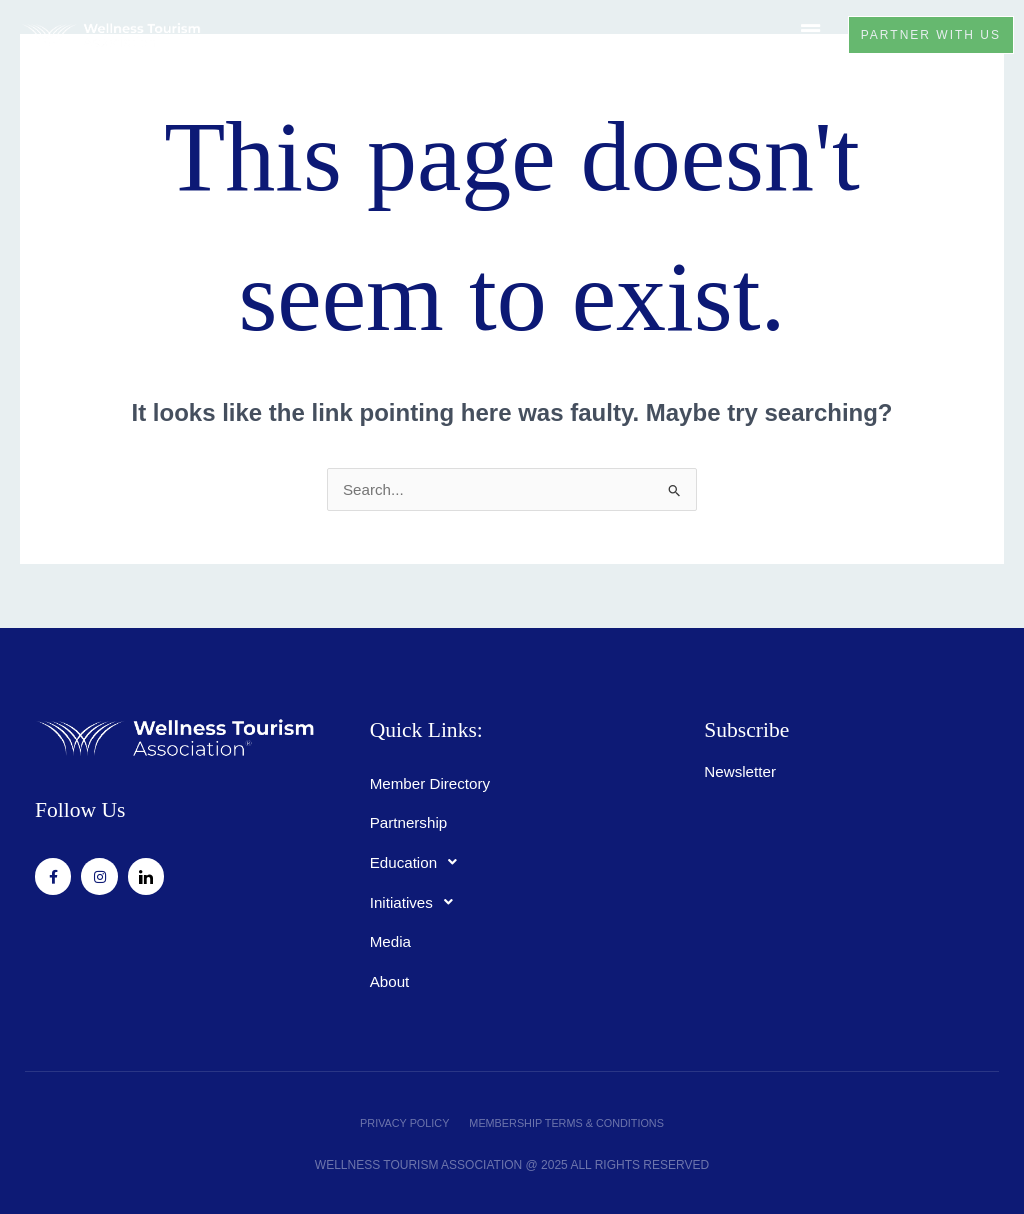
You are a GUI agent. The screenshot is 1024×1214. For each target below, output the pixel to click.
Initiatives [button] (419, 898)
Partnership (411, 817)
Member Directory (433, 777)
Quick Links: (412, 728)
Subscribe (735, 728)
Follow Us (68, 808)
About (391, 977)
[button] (802, 35)
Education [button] (421, 858)
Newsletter (742, 765)
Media (392, 937)
